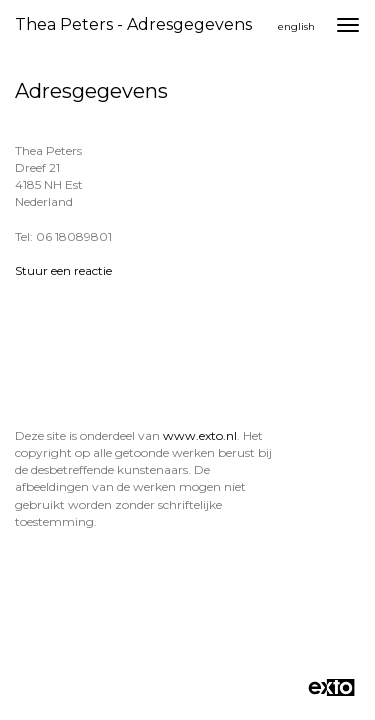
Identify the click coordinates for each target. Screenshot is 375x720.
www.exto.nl (200, 435)
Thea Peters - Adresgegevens (133, 24)
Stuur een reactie (63, 270)
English (296, 26)
